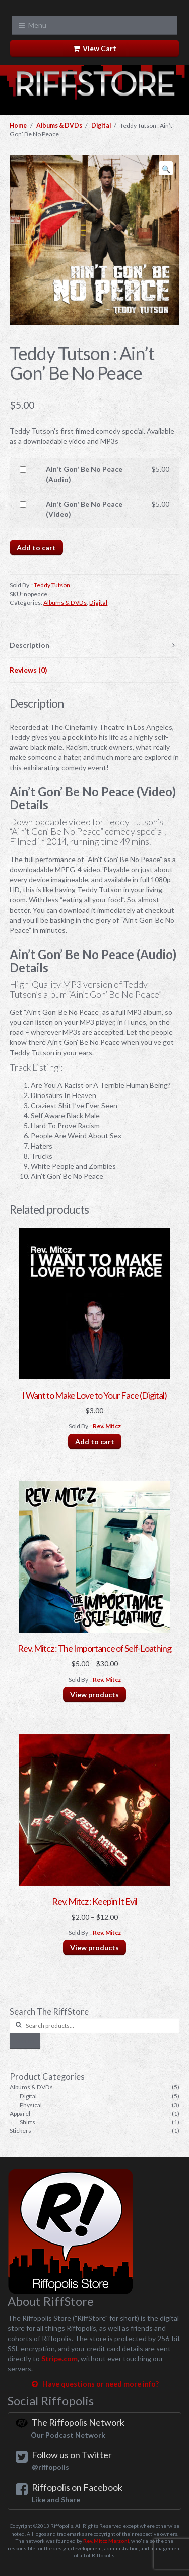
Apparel (20, 2113)
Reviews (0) (28, 669)
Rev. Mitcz (107, 1426)
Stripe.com (59, 2358)
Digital (101, 125)
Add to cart (36, 547)
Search (25, 2041)
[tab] (94, 645)
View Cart (94, 48)
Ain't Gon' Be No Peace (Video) (84, 509)
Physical (31, 2105)
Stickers (20, 2130)
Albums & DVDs (59, 125)
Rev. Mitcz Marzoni (106, 2541)
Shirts (27, 2122)
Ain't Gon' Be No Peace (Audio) (84, 474)
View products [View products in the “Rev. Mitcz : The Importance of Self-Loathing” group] (94, 1694)
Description (29, 645)
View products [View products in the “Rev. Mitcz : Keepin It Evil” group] (94, 1947)
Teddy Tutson (52, 585)
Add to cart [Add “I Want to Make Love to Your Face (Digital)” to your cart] (94, 1441)
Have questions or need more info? (94, 2383)
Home (18, 125)
